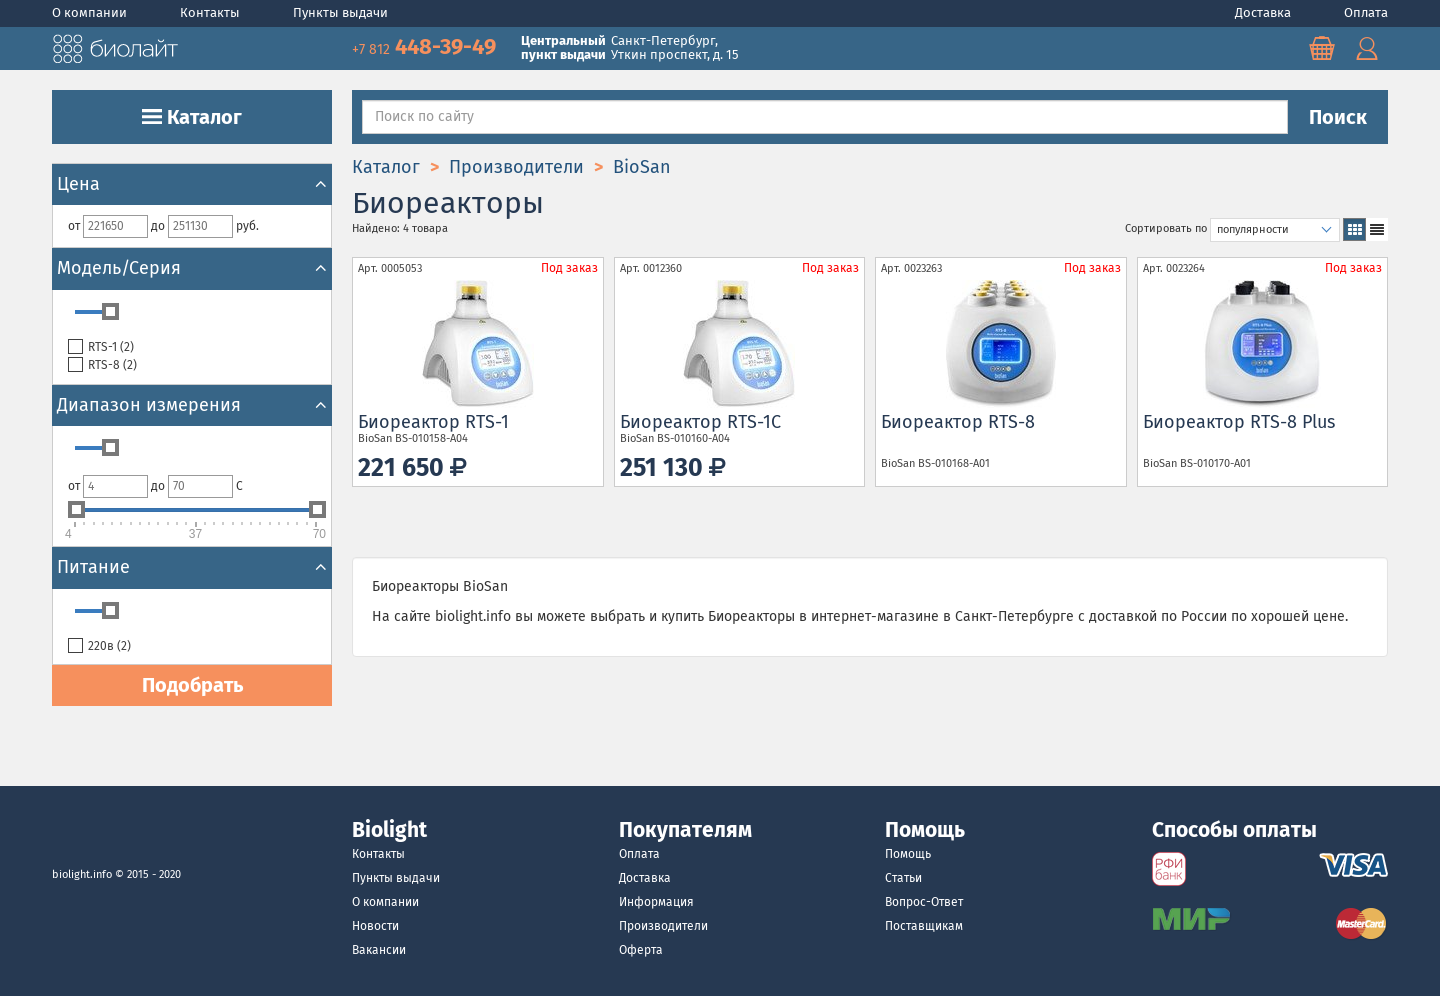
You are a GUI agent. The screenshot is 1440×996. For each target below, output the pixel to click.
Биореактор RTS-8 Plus (1239, 422)
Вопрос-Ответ (924, 902)
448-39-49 (426, 46)
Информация (656, 902)
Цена (192, 184)
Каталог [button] (192, 117)
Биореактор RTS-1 (433, 422)
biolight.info (82, 874)
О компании (91, 12)
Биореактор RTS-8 (958, 422)
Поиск (1338, 117)
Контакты (211, 12)
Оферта (641, 950)
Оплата (1366, 12)
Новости (375, 926)
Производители (663, 926)
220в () (99, 646)
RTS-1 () (101, 347)
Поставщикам (924, 926)
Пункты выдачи (340, 12)
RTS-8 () (102, 365)
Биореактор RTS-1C (700, 422)
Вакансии (379, 950)
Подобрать (192, 685)
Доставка (1264, 12)
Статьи (903, 878)
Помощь (908, 854)
